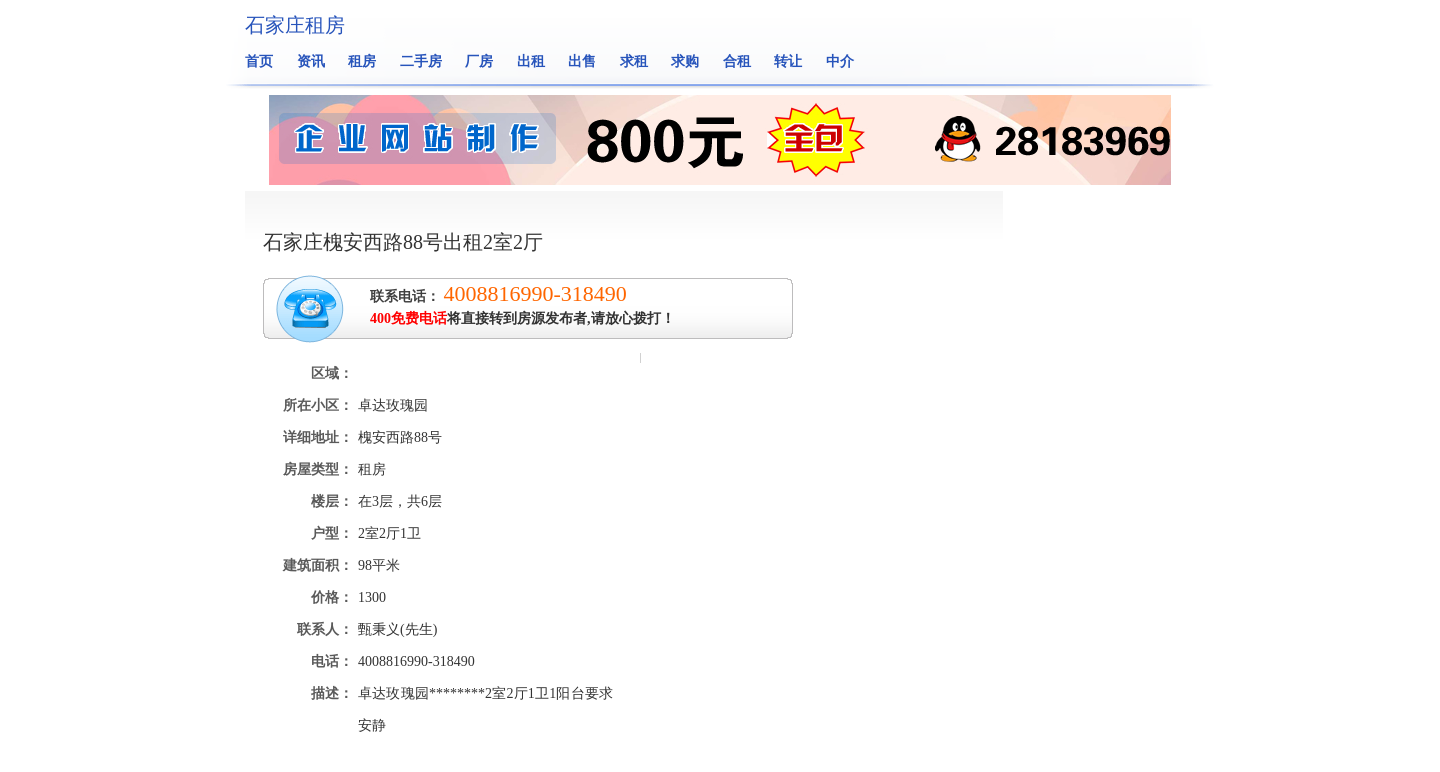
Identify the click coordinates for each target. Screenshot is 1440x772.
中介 (840, 61)
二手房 (421, 61)
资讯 (311, 61)
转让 (788, 61)
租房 (362, 61)
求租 (634, 61)
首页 (259, 61)
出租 (531, 61)
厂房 (479, 61)
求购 (685, 61)
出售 (582, 61)
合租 (737, 61)
